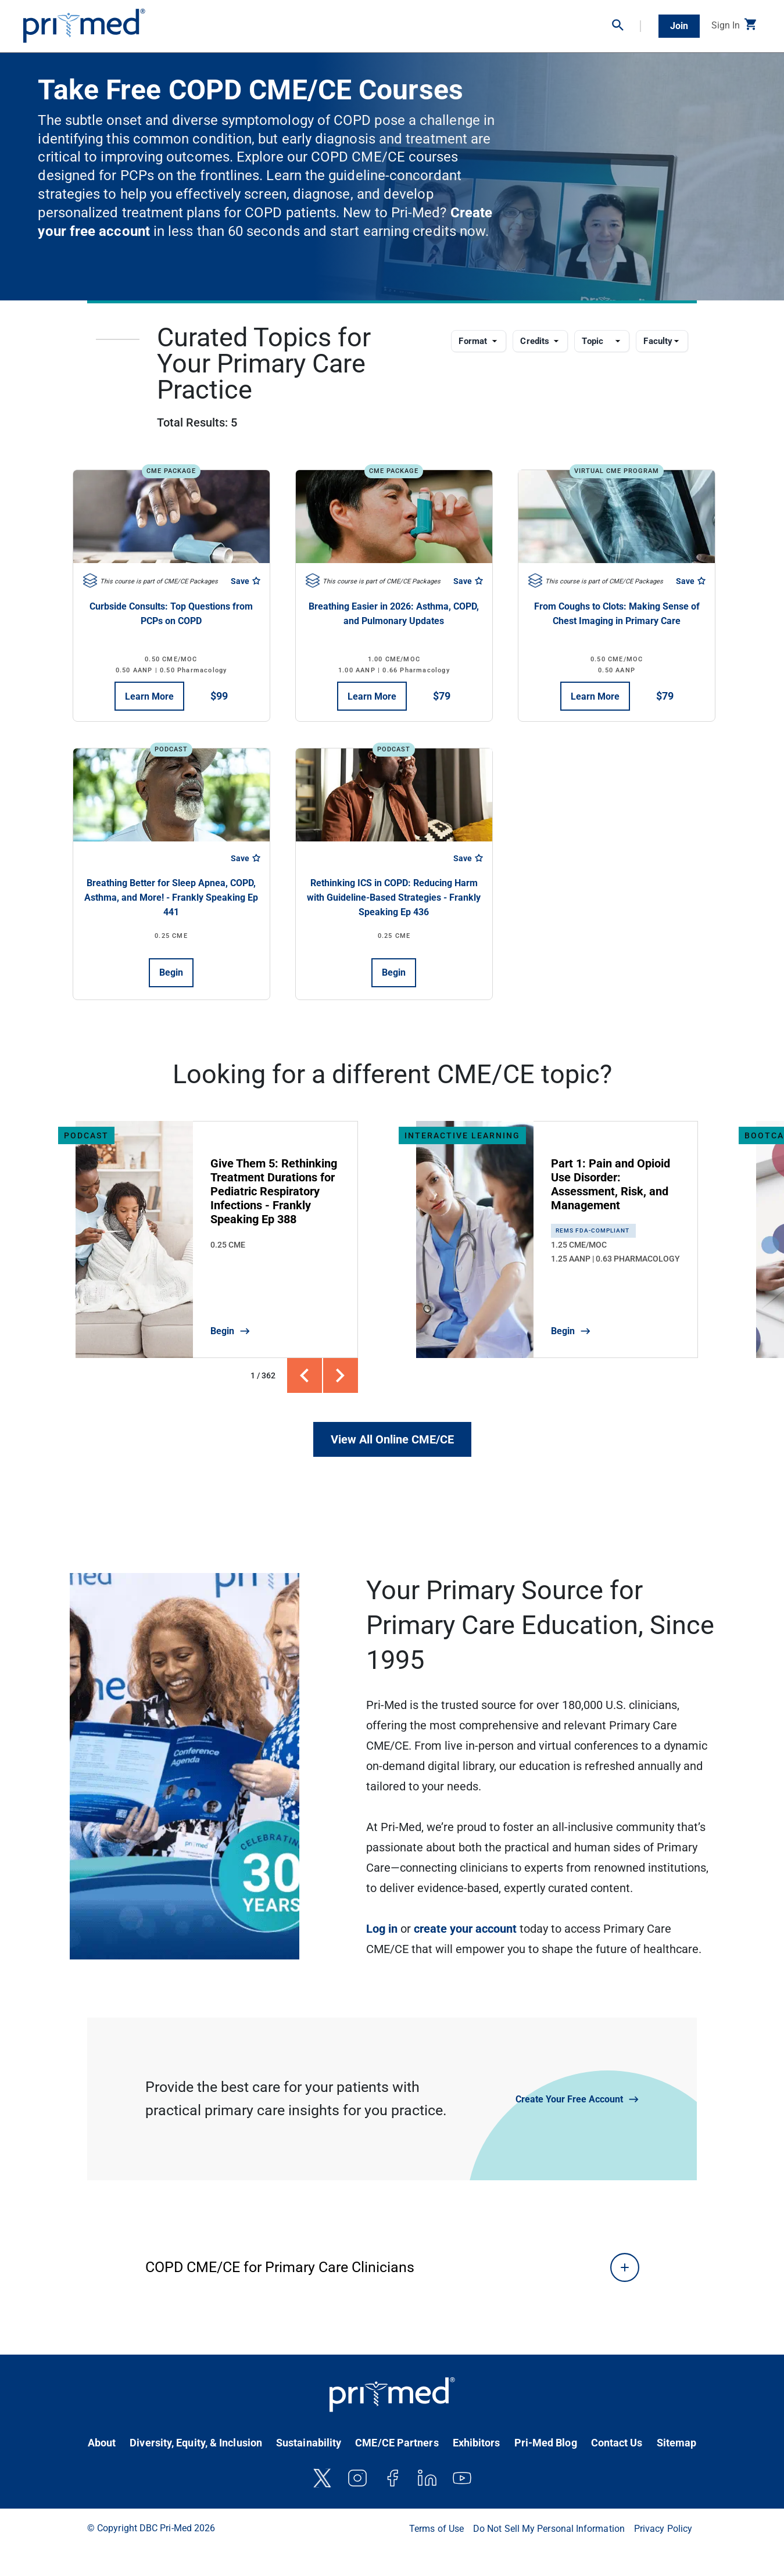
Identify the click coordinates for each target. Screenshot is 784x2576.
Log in (382, 1929)
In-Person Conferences (200, 22)
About (102, 2443)
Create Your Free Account (569, 2099)
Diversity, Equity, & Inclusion (196, 2443)
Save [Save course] (245, 581)
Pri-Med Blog (545, 2443)
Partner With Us (574, 22)
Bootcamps (514, 22)
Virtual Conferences (371, 22)
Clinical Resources (450, 22)
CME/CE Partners (396, 2443)
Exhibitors (476, 2443)
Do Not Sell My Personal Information (549, 2528)
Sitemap (677, 2443)
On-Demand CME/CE (288, 22)
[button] (626, 26)
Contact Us (617, 2443)
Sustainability (308, 2443)
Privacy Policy (663, 2528)
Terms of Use (436, 2528)
